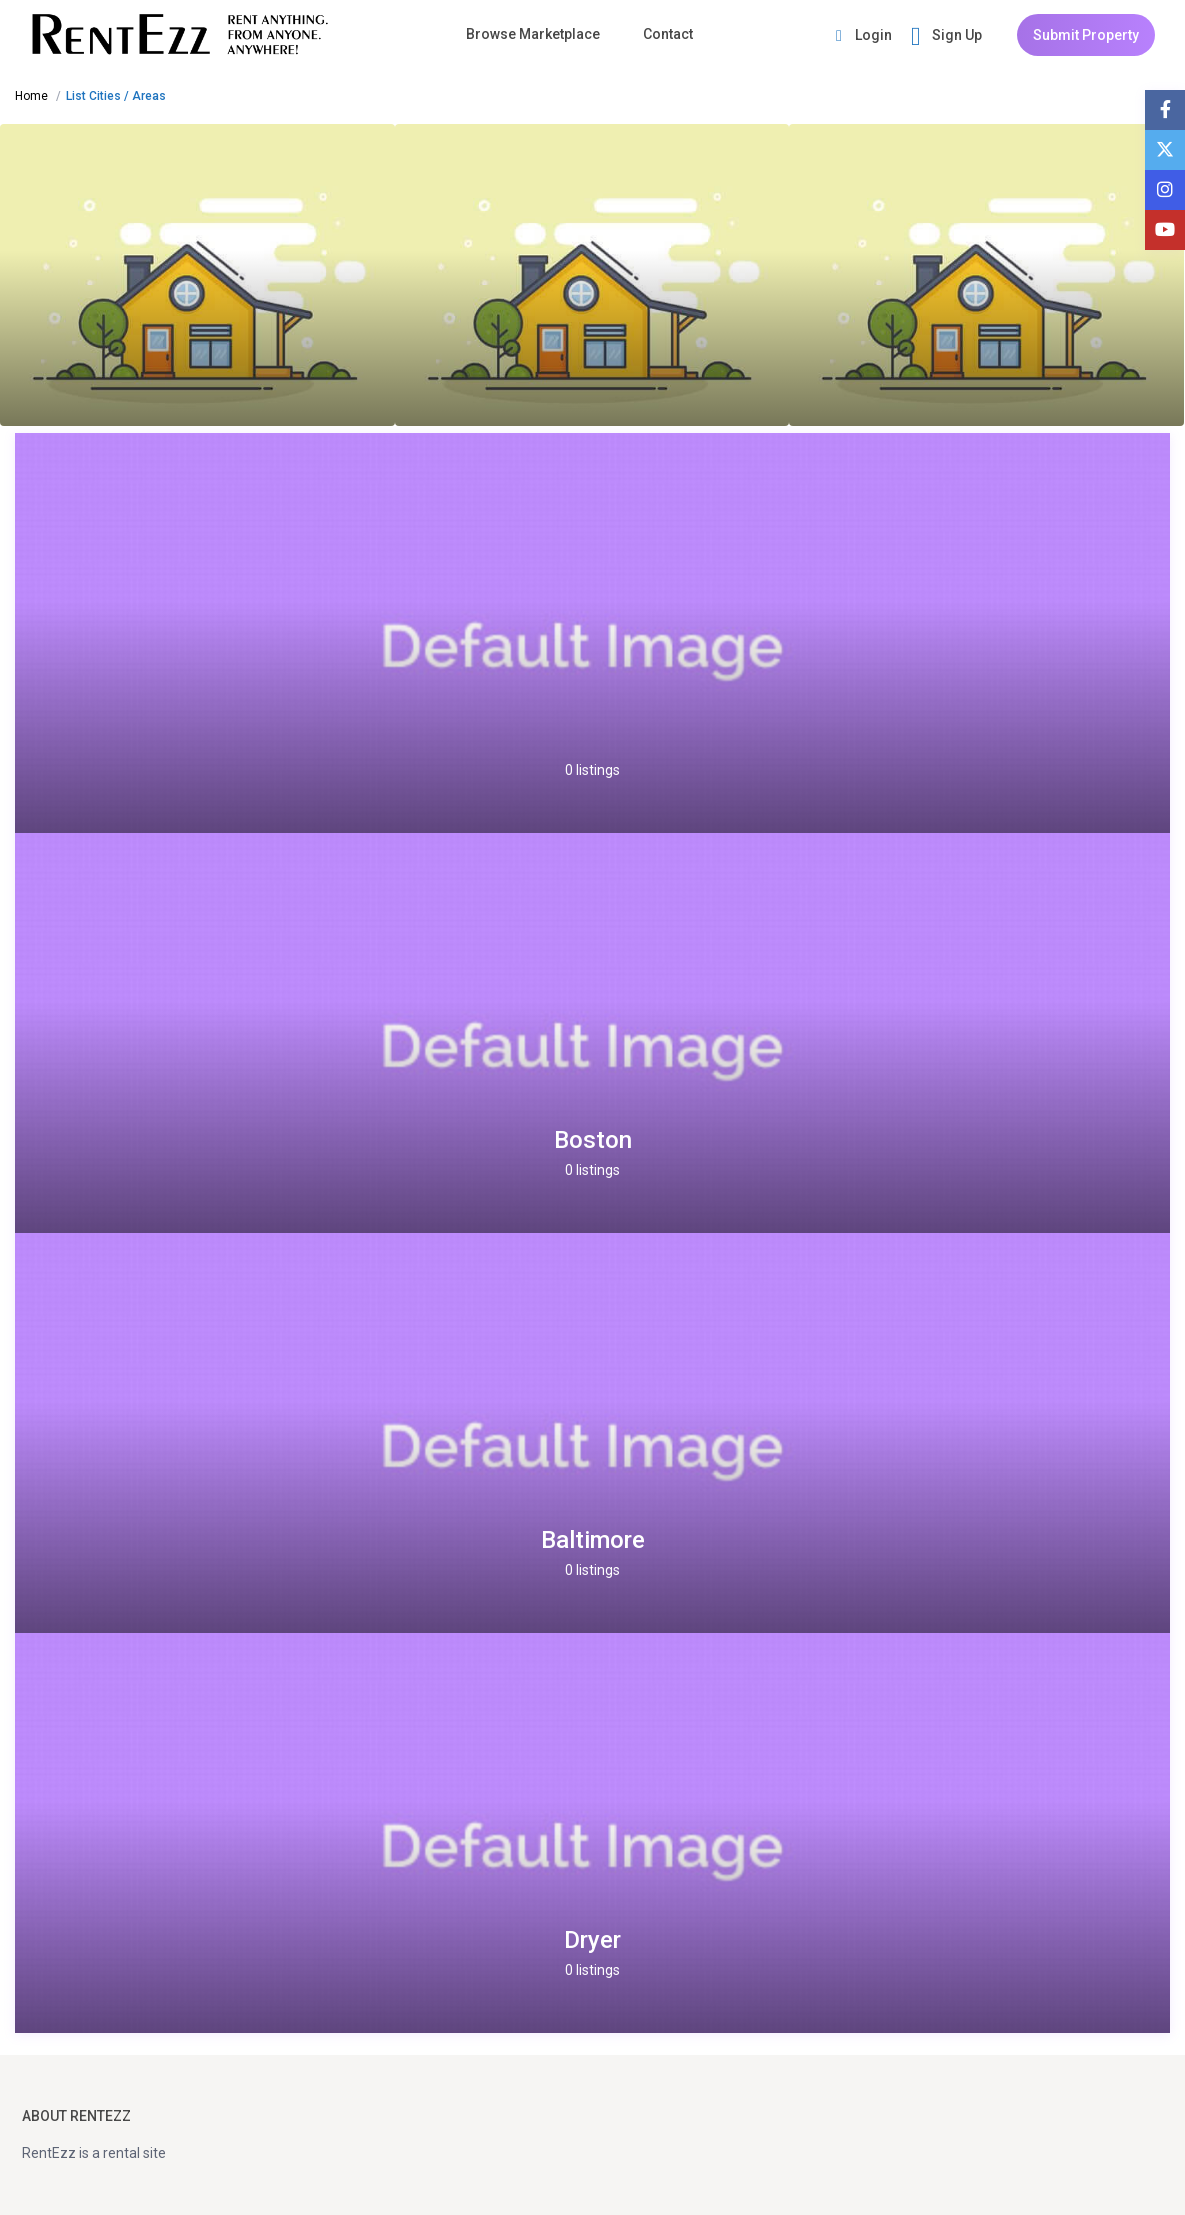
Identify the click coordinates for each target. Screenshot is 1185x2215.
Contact (668, 34)
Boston (593, 1140)
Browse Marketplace (533, 34)
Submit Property (1086, 35)
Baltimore (593, 1540)
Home (31, 96)
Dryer (592, 1940)
